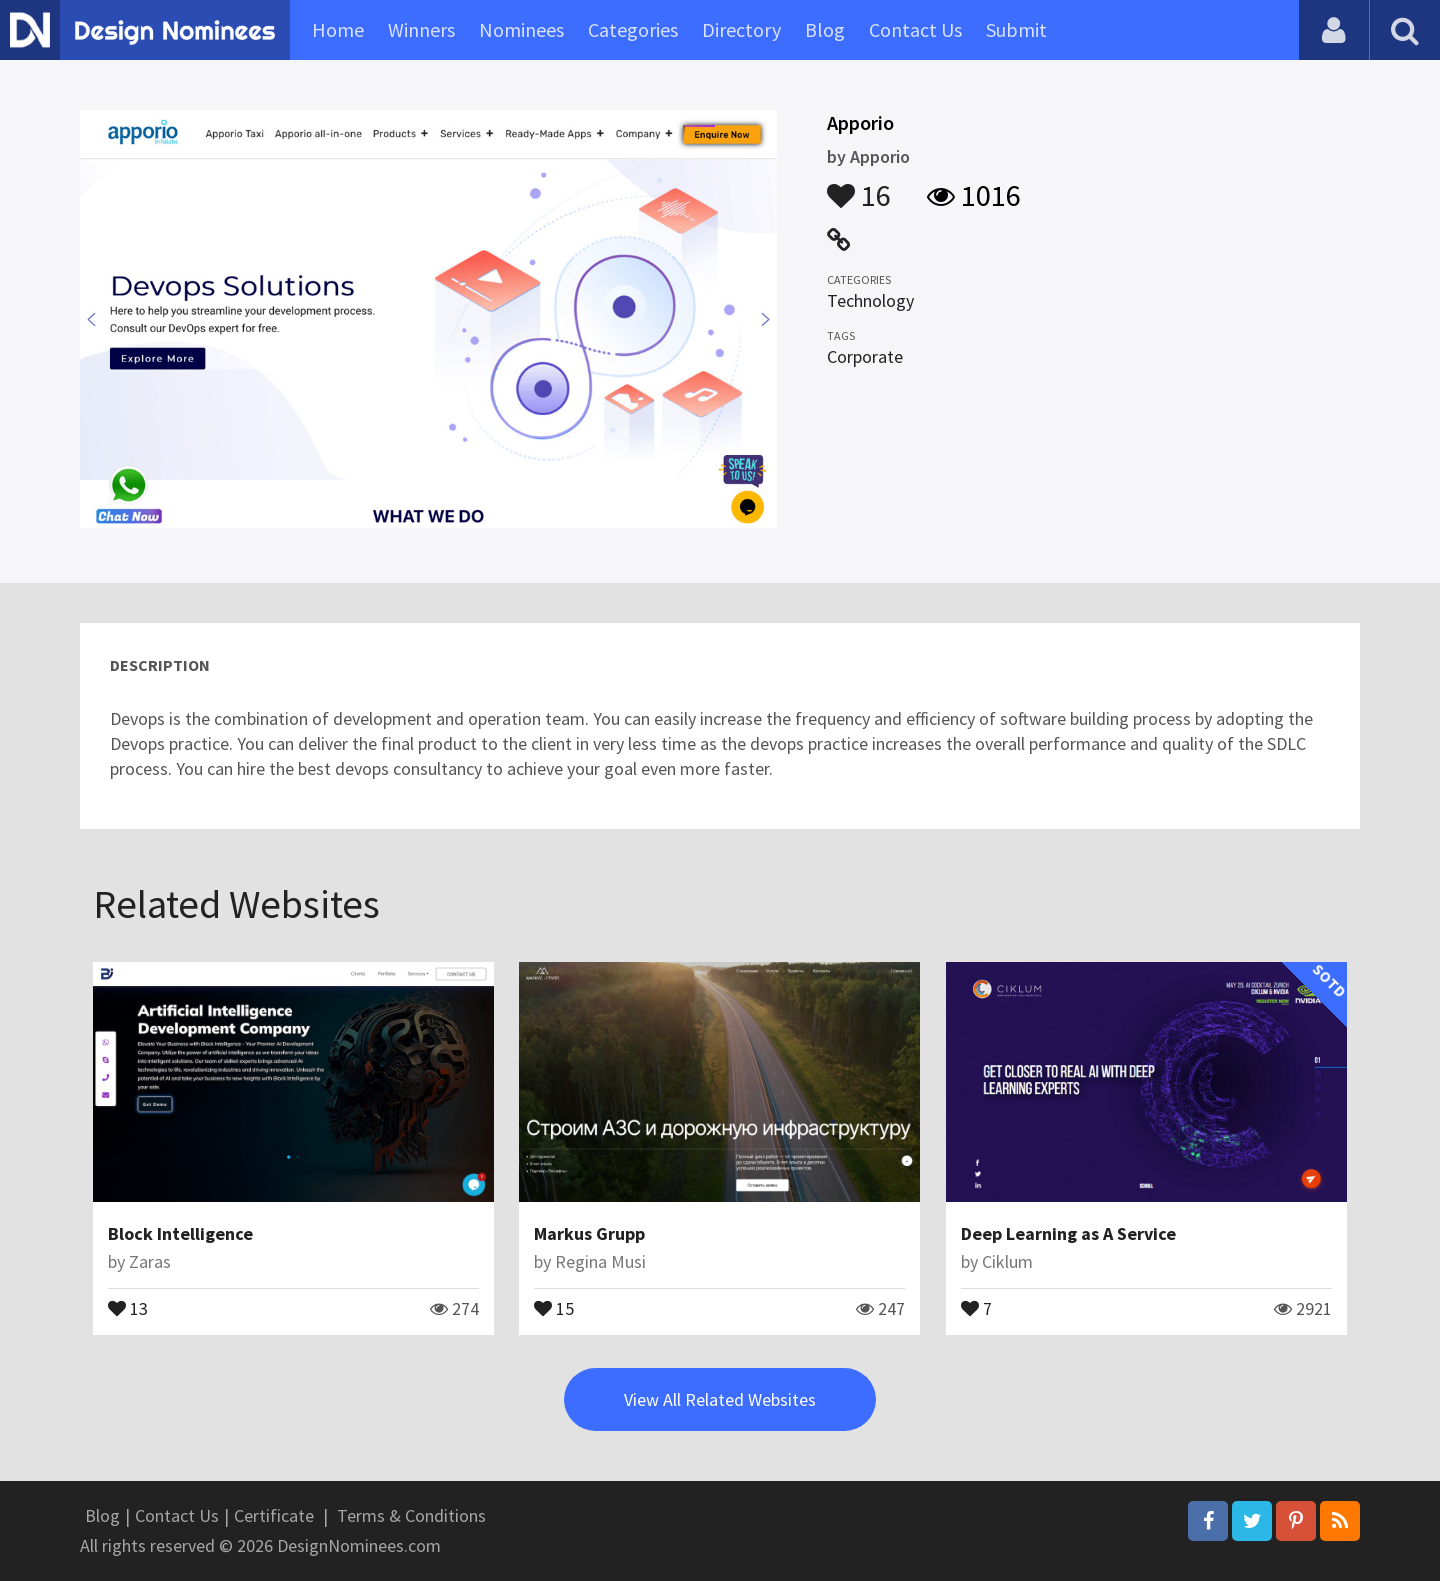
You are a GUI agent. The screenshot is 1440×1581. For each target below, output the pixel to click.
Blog (825, 29)
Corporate (865, 356)
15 (554, 1307)
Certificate (274, 1515)
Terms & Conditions (411, 1515)
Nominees (521, 29)
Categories (633, 29)
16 (859, 186)
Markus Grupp (589, 1233)
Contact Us (915, 29)
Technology (870, 300)
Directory (741, 29)
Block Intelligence (180, 1233)
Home (338, 29)
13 (128, 1307)
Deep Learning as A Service (1068, 1233)
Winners (421, 29)
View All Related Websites (720, 1399)
